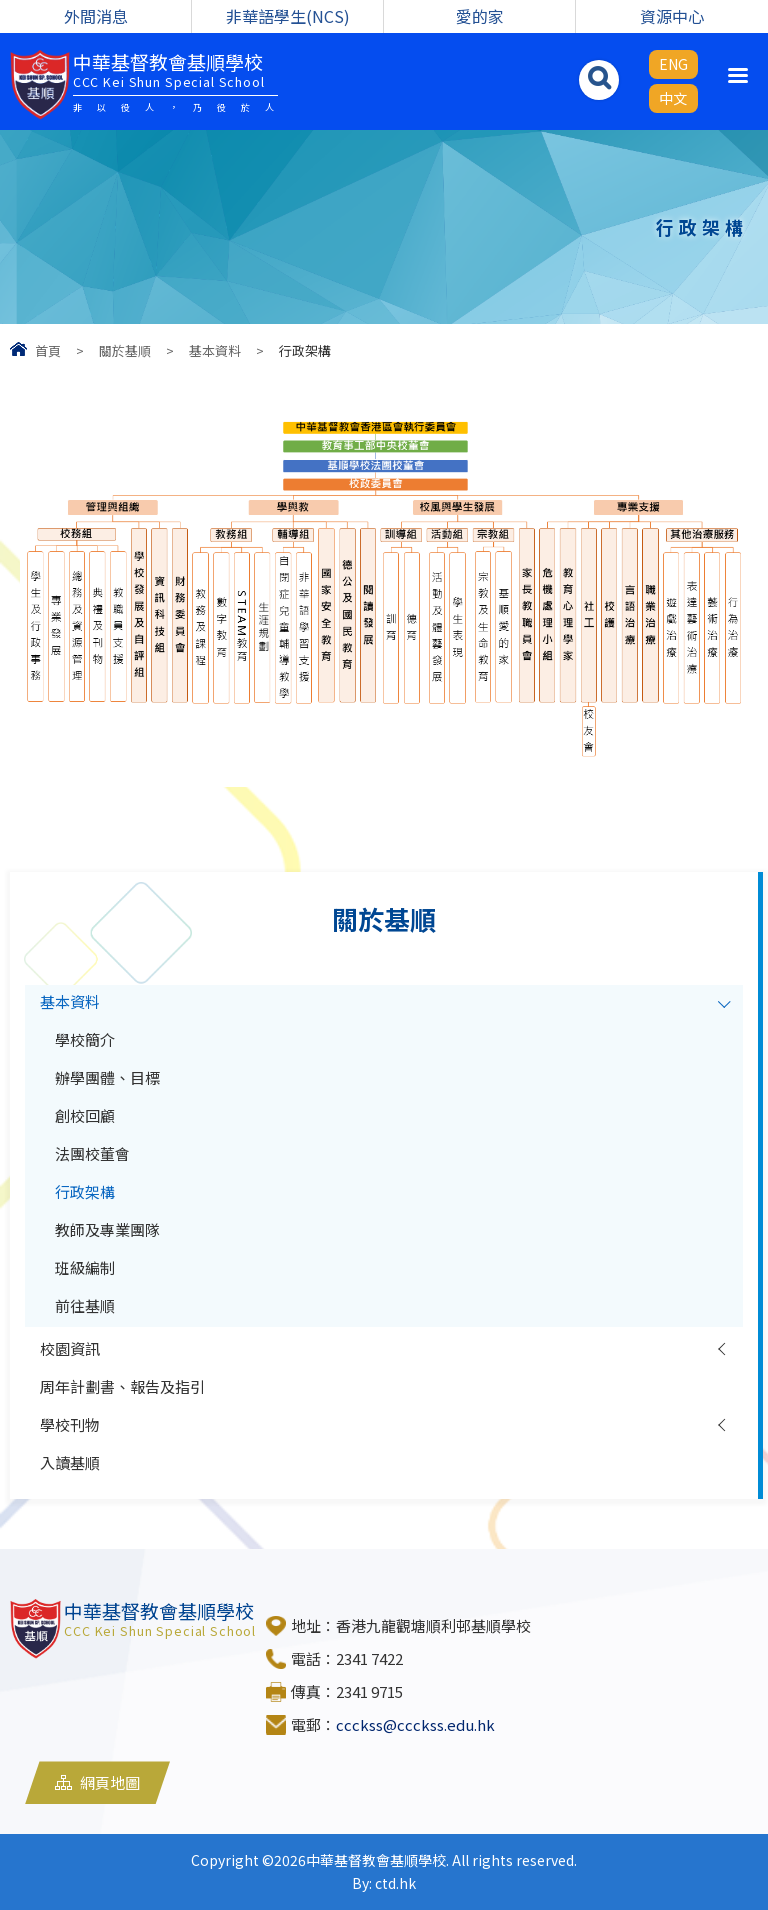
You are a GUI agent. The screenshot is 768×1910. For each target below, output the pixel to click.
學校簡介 (85, 1039)
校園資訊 (70, 1348)
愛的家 (480, 16)
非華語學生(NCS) (288, 16)
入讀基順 (70, 1462)
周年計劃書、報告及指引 (122, 1386)
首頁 (48, 350)
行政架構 (85, 1191)
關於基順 (125, 350)
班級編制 (85, 1267)
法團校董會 (92, 1153)
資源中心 (672, 16)
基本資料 (215, 350)
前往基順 (85, 1305)
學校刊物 (70, 1424)
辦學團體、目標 (107, 1077)
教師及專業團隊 (107, 1229)
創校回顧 (85, 1115)
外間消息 (96, 16)
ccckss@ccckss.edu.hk (415, 1724)
